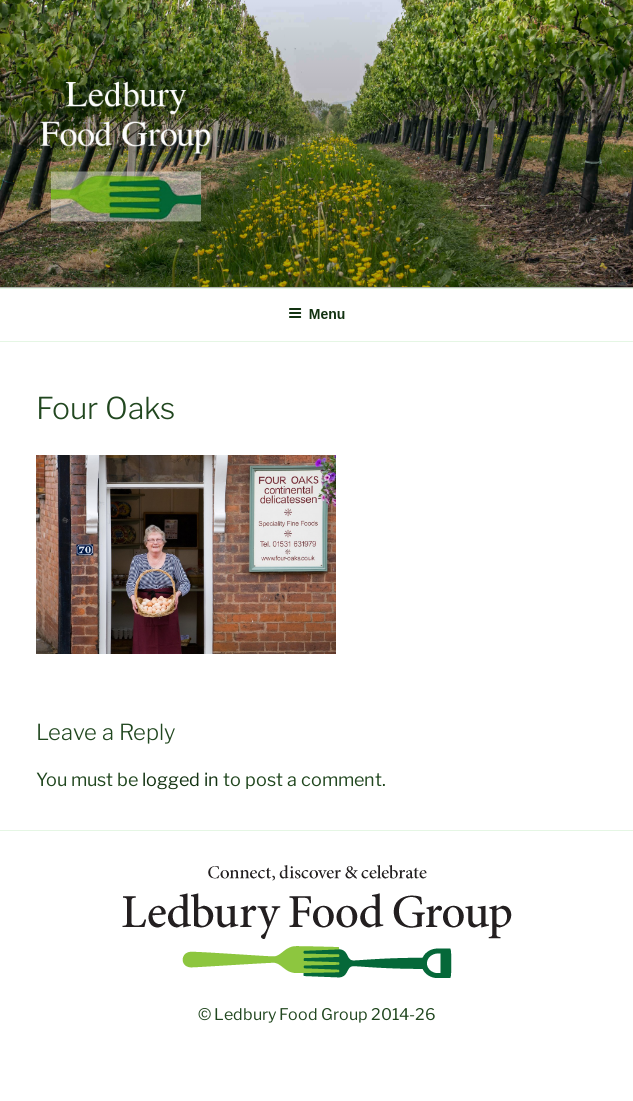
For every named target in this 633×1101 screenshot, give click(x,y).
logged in (180, 779)
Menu (317, 314)
